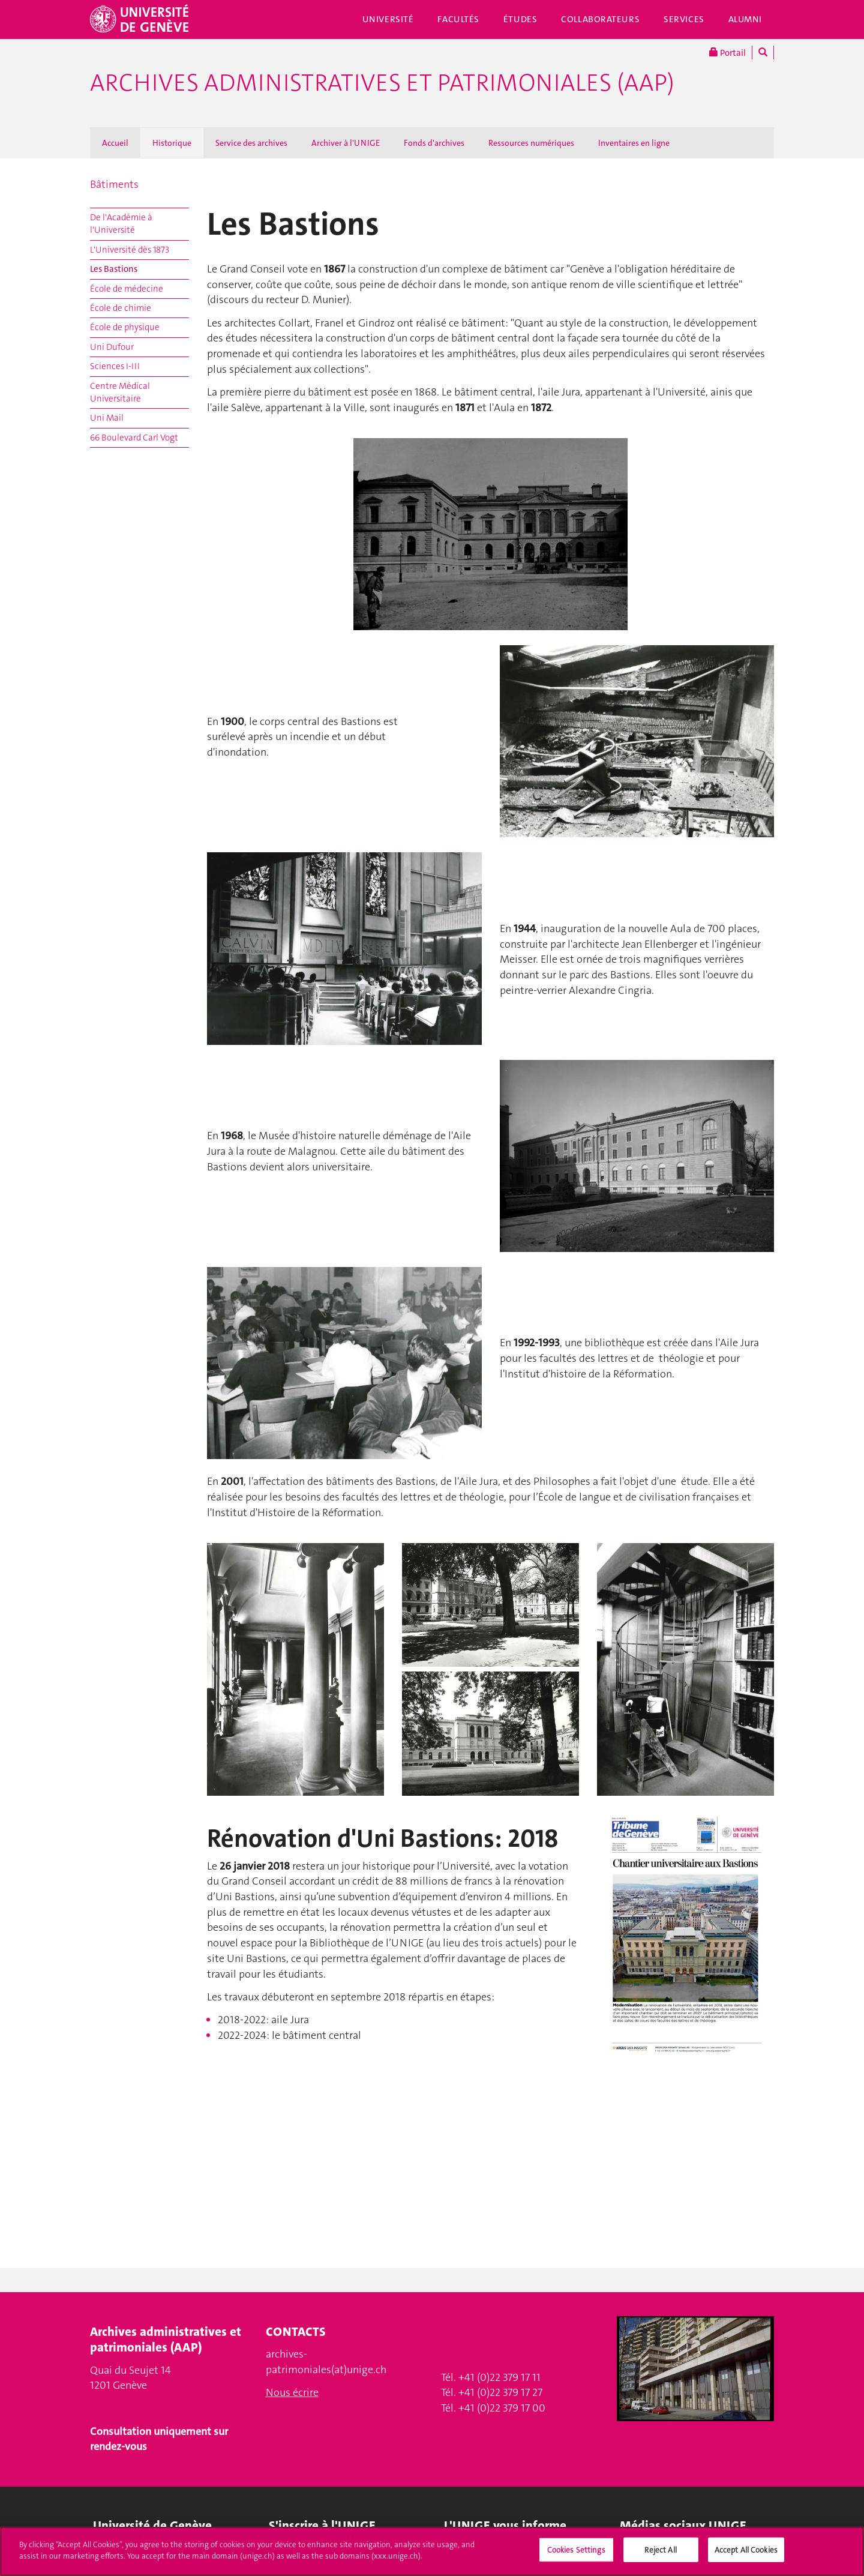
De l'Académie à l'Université (121, 223)
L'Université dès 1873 (129, 250)
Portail (727, 52)
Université (388, 19)
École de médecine (126, 289)
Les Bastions (113, 269)
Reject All (660, 2555)
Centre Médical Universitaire (120, 392)
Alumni (745, 19)
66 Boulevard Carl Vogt (134, 438)
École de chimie (120, 308)
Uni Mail (107, 418)
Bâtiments (114, 184)
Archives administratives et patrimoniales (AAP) (382, 82)
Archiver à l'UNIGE (345, 142)
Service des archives (251, 142)
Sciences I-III (115, 366)
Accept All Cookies (746, 2555)
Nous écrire (292, 2392)
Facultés (458, 19)
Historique (171, 142)
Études (520, 19)
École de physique (125, 327)
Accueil (115, 142)
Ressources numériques (531, 142)
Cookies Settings (576, 2555)
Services (684, 19)
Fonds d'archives (434, 142)
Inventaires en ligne (634, 142)
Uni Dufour (112, 347)
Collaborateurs (600, 19)
